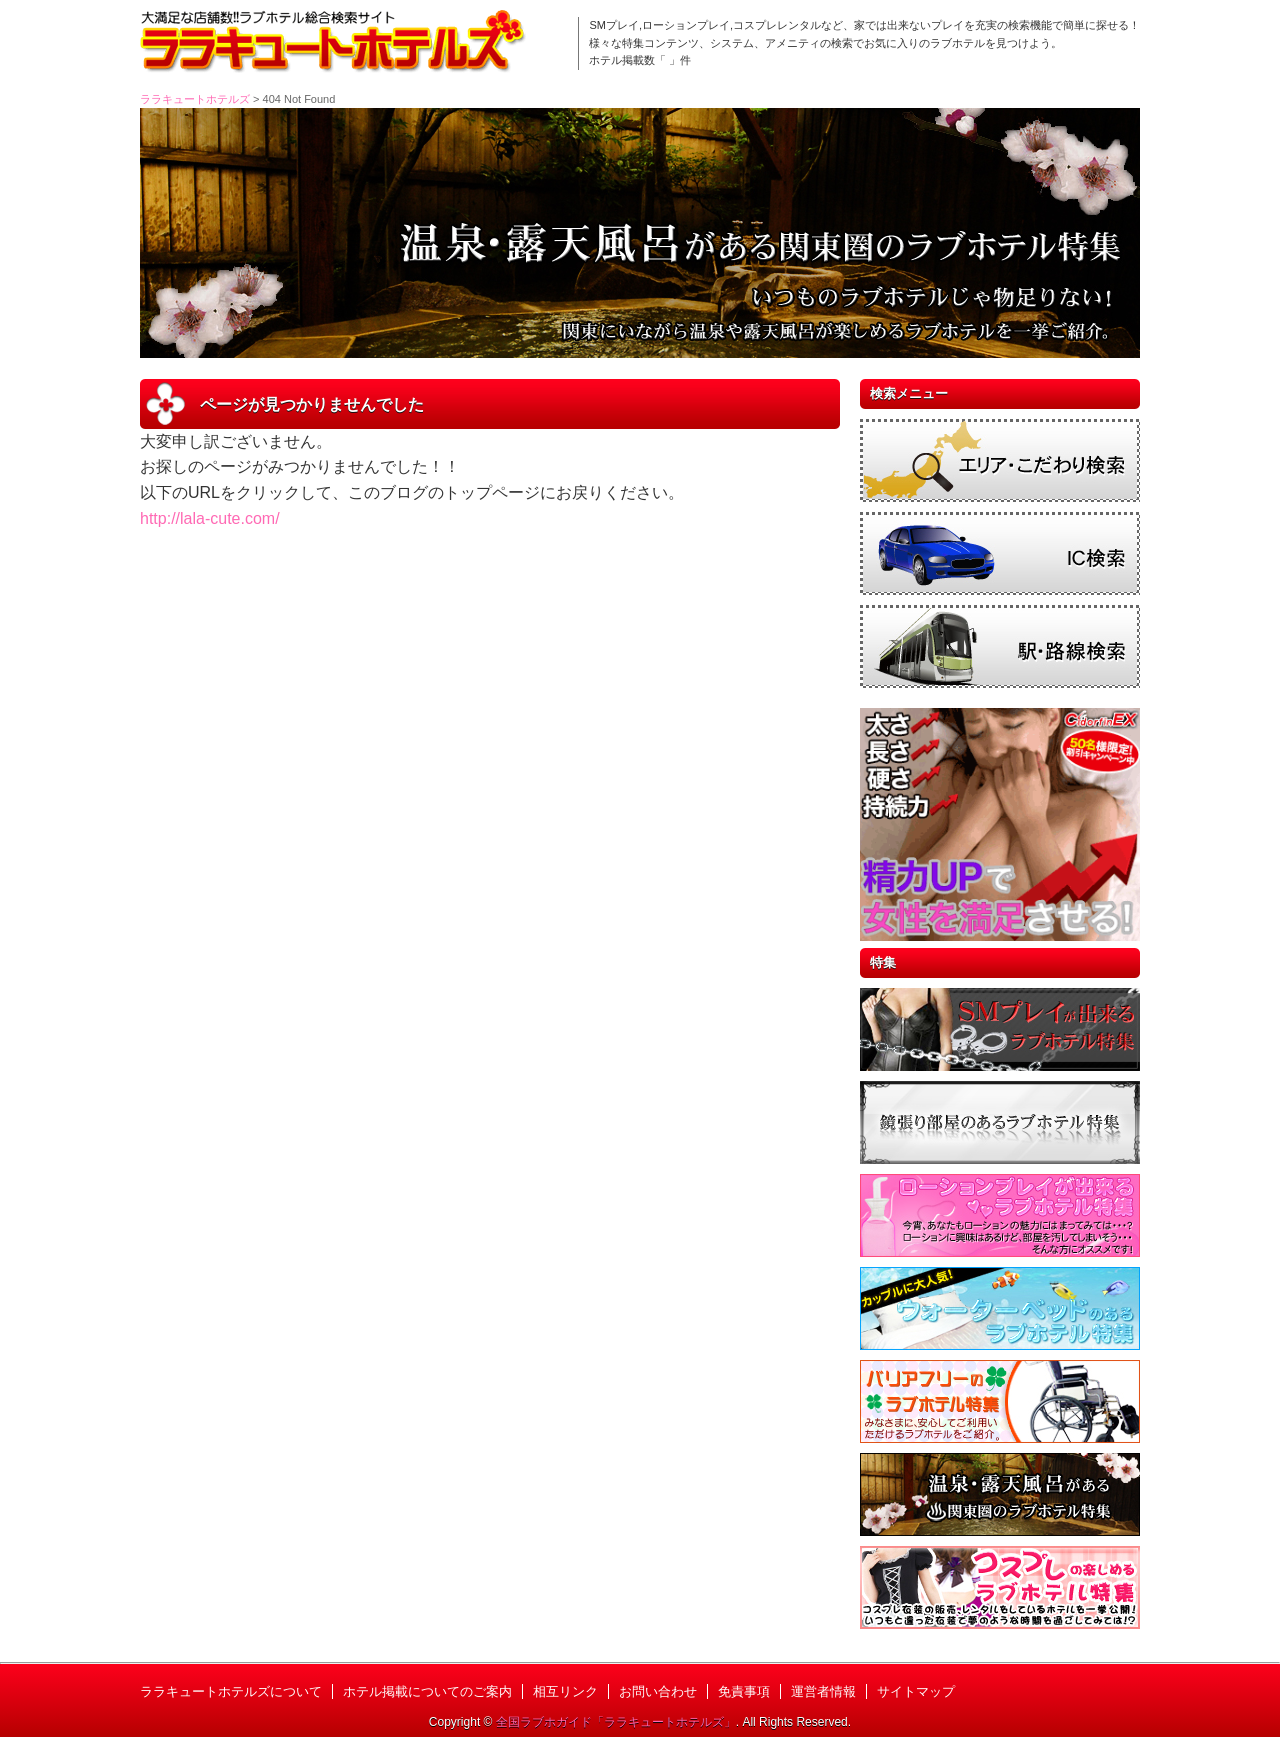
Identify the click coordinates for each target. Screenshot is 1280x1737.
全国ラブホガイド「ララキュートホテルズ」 (616, 1722)
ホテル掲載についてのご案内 (427, 1691)
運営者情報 (823, 1691)
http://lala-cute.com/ (210, 518)
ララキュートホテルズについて (231, 1691)
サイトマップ (916, 1691)
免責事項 (744, 1691)
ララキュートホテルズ (195, 99)
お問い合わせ (658, 1691)
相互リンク (565, 1691)
